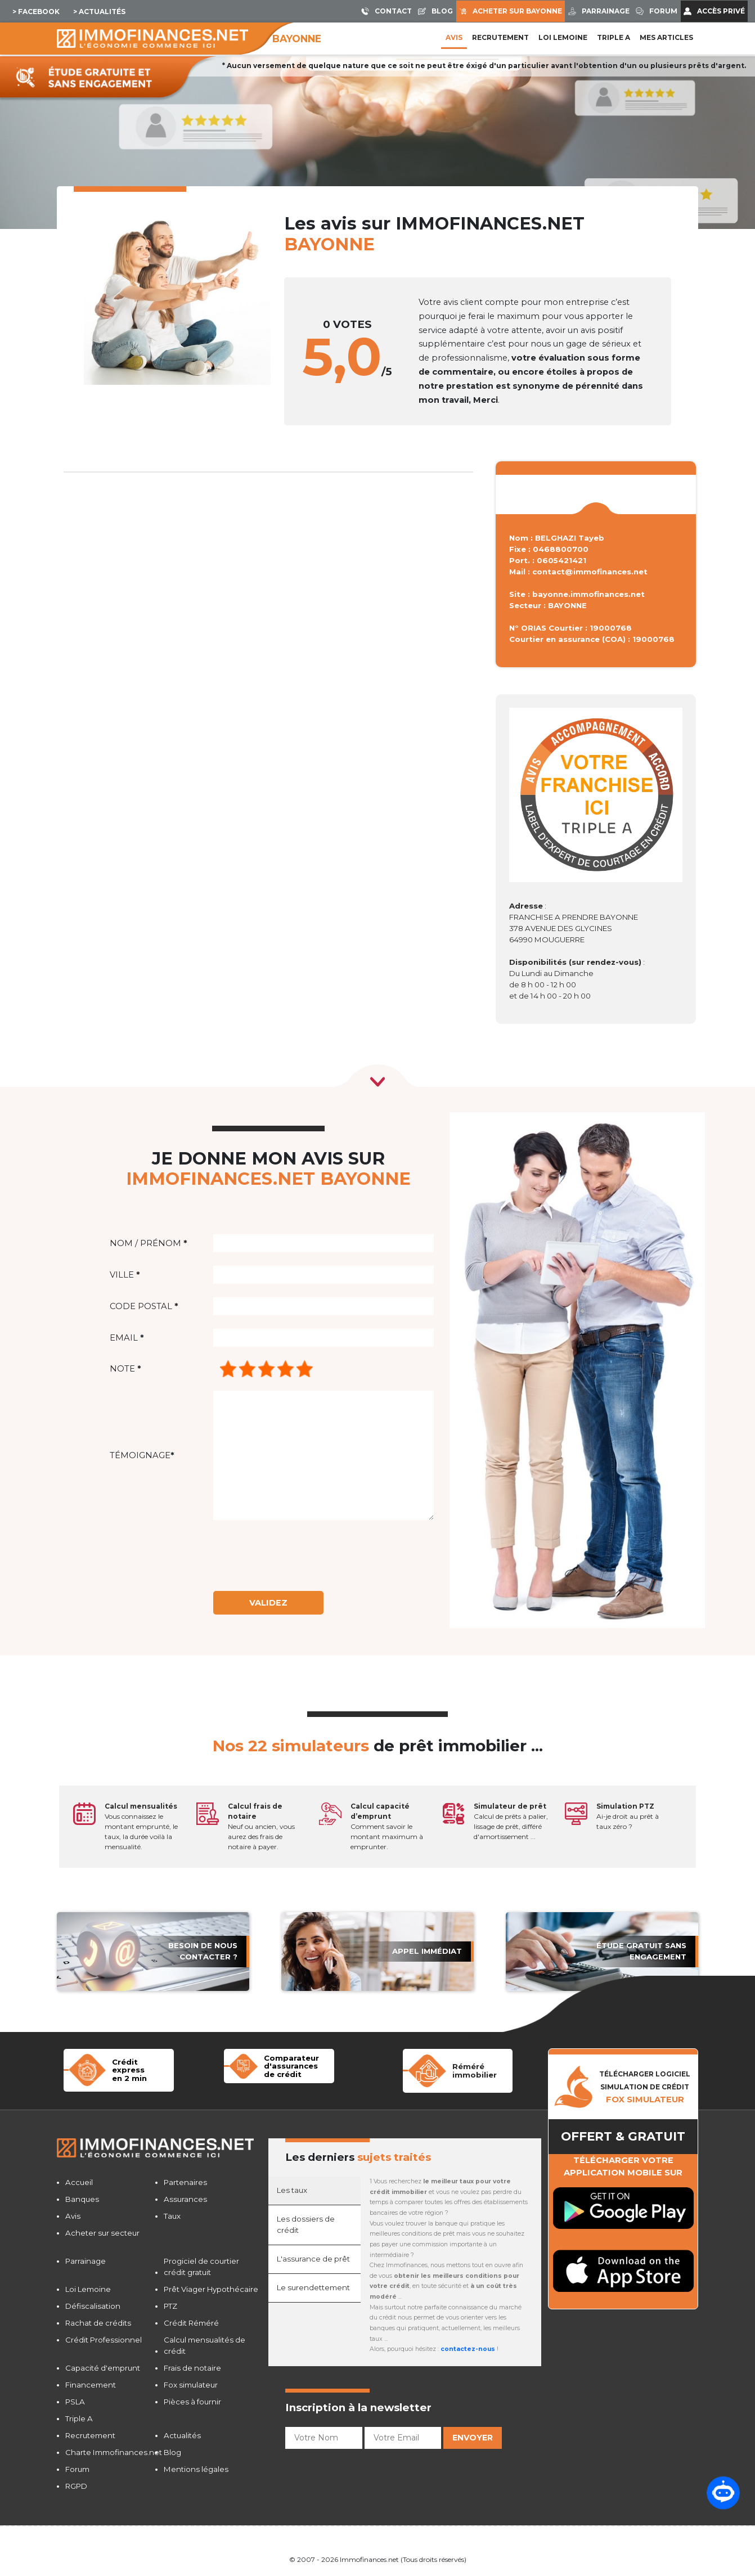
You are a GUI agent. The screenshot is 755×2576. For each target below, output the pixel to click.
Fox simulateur (191, 2384)
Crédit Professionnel (103, 2339)
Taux (172, 2215)
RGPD (76, 2485)
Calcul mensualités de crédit (204, 2345)
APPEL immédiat (427, 1950)
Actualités (182, 2435)
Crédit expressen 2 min (129, 2070)
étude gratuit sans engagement (641, 1951)
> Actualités (99, 11)
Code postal (144, 1306)
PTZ (170, 2305)
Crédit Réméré (191, 2322)
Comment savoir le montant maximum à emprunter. (386, 1826)
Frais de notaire (192, 2367)
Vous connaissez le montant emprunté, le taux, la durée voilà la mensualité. (141, 1826)
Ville (125, 1275)
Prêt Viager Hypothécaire (211, 2289)
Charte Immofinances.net (113, 2452)
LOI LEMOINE (562, 37)
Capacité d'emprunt (102, 2367)
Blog (172, 2452)
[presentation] (305, 1555)
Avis (454, 37)
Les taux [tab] (292, 2190)
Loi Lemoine (88, 2289)
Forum (77, 2469)
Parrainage (85, 2260)
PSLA (75, 2401)
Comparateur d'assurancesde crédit (291, 2066)
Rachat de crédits (98, 2322)
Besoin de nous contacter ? (202, 1951)
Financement (90, 2384)
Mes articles (666, 37)
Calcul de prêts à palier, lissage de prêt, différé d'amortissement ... (511, 1821)
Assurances (185, 2199)
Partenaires (185, 2182)
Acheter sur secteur (102, 2232)
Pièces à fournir (192, 2401)
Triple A (613, 37)
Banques (82, 2199)
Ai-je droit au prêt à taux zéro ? (627, 1816)
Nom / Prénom (148, 1243)
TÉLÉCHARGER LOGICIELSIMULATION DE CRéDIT (644, 2087)
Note (125, 1369)
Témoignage (142, 1455)
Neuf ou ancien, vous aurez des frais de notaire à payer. (261, 1826)
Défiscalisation (92, 2305)
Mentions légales (196, 2469)
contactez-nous (468, 2349)
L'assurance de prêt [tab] (313, 2258)
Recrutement (500, 37)
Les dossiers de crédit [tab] (306, 2224)
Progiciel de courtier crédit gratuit (201, 2266)
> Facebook (36, 11)
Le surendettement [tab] (313, 2287)
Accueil (79, 2182)
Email (126, 1338)
